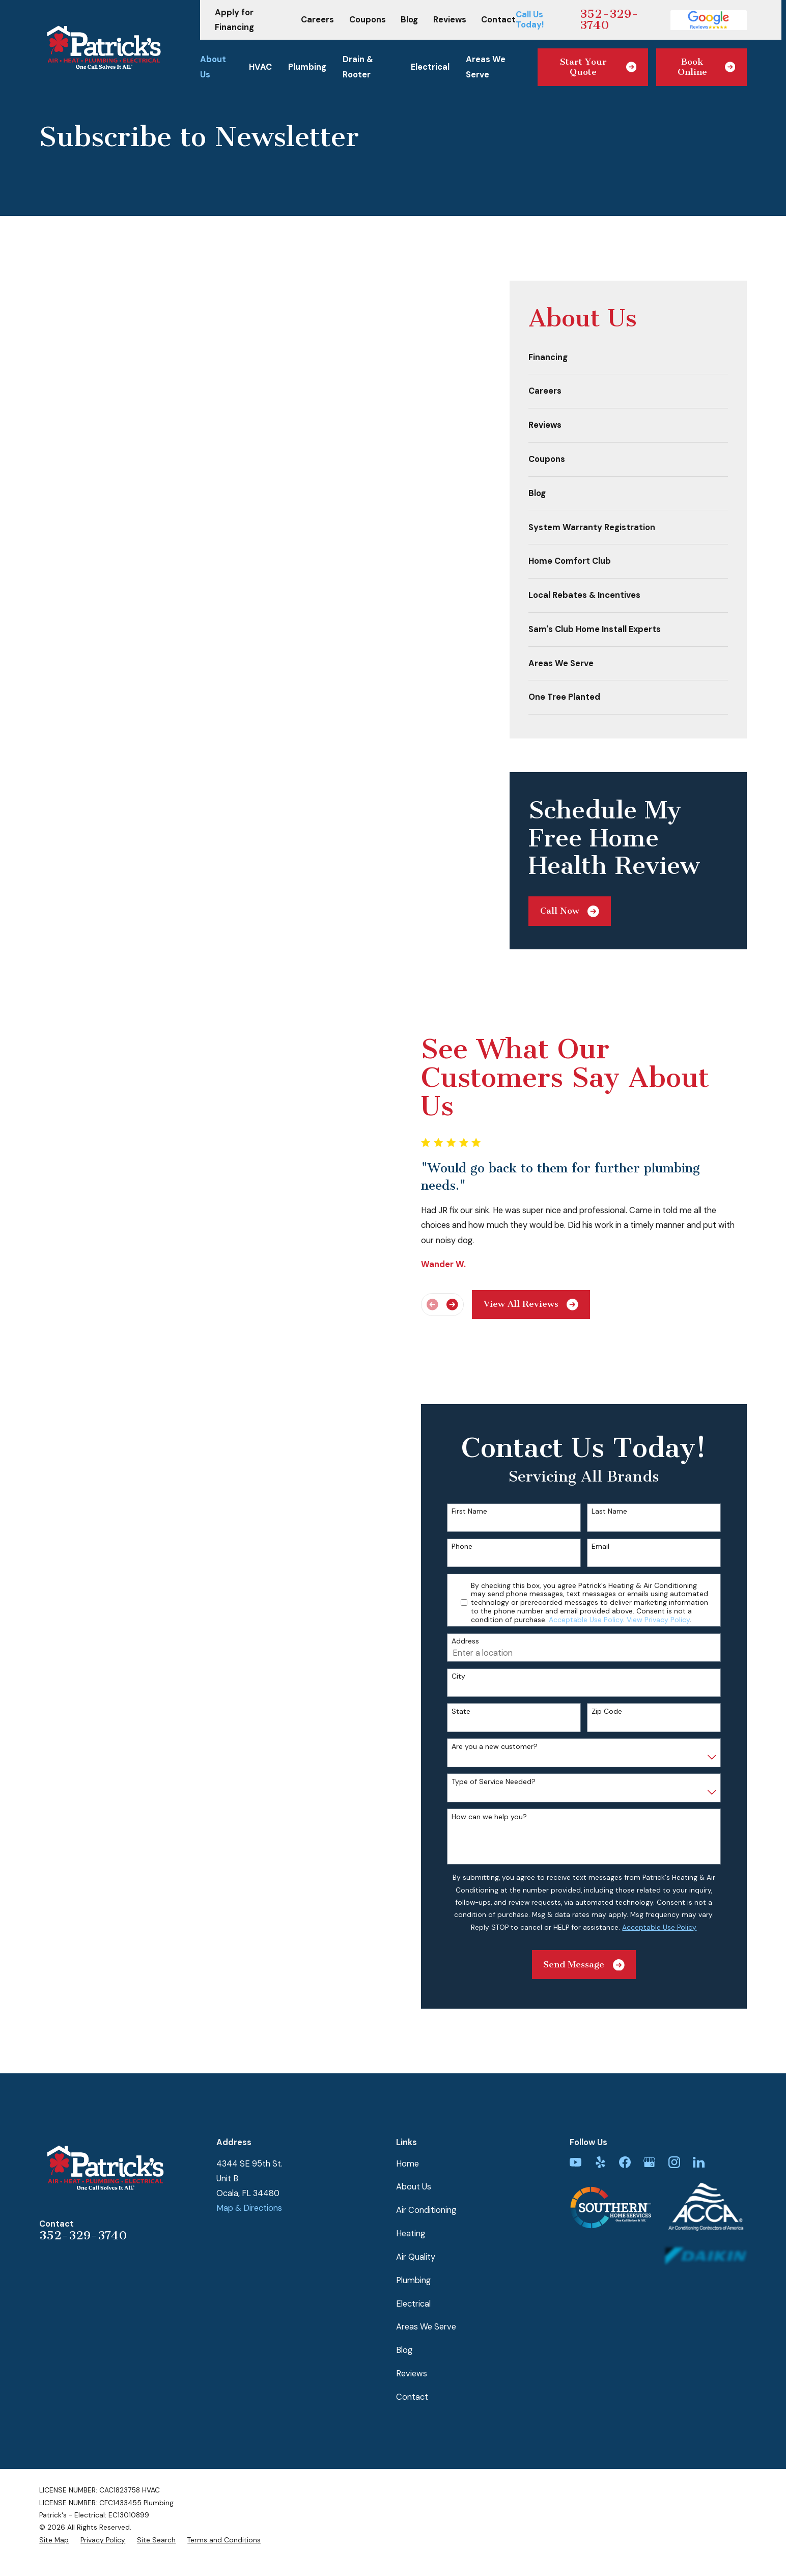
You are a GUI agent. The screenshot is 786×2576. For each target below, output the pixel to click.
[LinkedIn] (699, 2120)
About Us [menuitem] (213, 66)
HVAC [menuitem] (260, 67)
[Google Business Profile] (649, 2120)
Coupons (367, 19)
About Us (413, 2145)
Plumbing (413, 2238)
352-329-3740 (609, 20)
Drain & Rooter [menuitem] (358, 66)
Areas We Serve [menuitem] (486, 66)
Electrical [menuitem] (430, 67)
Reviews (449, 19)
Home (407, 2122)
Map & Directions (249, 2166)
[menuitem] (627, 357)
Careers (317, 19)
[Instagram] (674, 2120)
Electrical (413, 2262)
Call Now (569, 911)
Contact (498, 19)
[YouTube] (575, 2120)
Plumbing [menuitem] (307, 67)
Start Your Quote (598, 67)
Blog (409, 19)
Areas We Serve (426, 2285)
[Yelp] (600, 2120)
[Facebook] (625, 2120)
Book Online (706, 67)
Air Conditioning (426, 2168)
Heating (410, 2192)
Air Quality (415, 2215)
